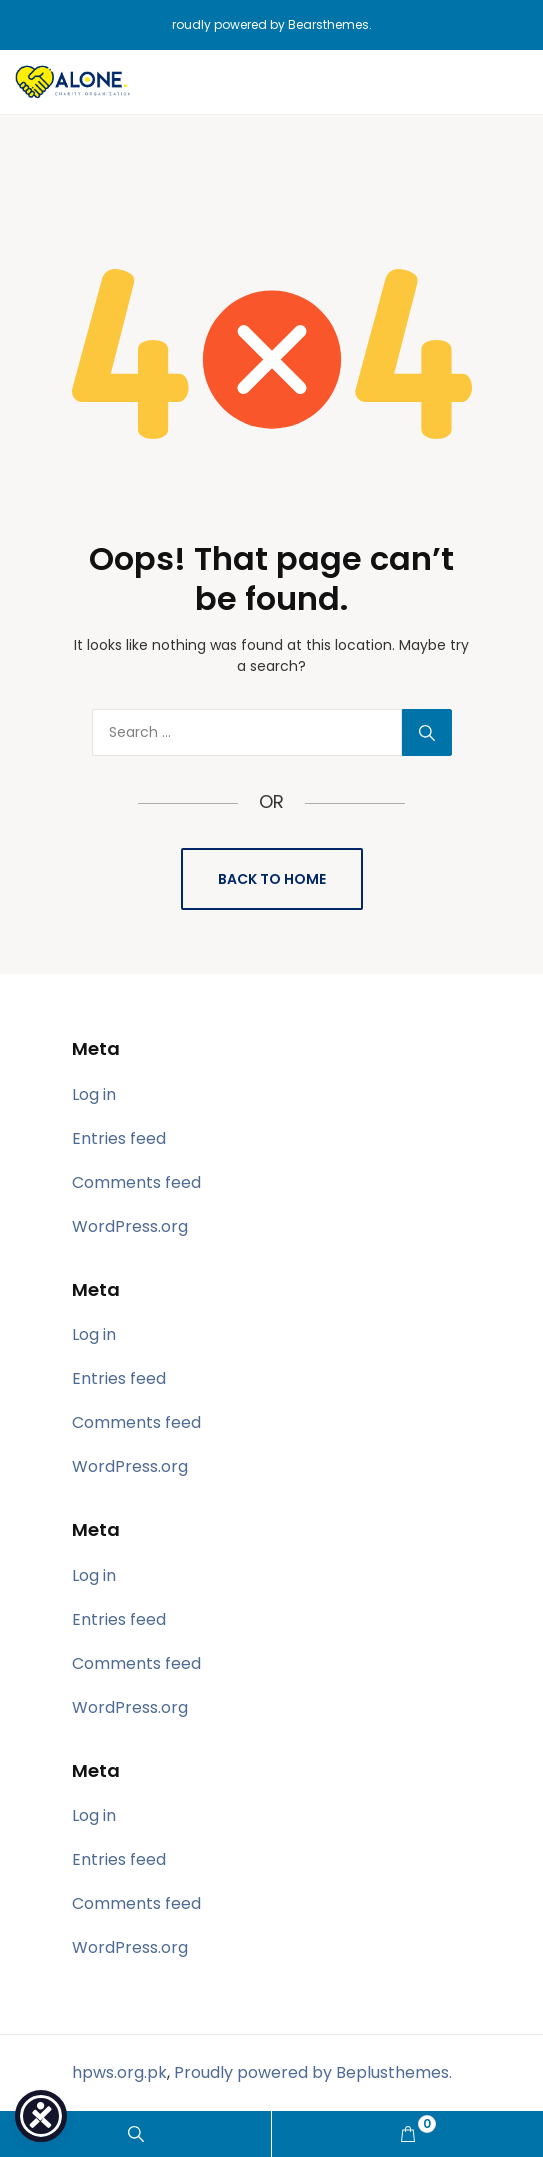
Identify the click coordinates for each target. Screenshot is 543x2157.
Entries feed (119, 1138)
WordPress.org (130, 1226)
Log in (94, 1094)
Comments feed (136, 1182)
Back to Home (272, 879)
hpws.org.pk (119, 2072)
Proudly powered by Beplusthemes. (313, 2072)
